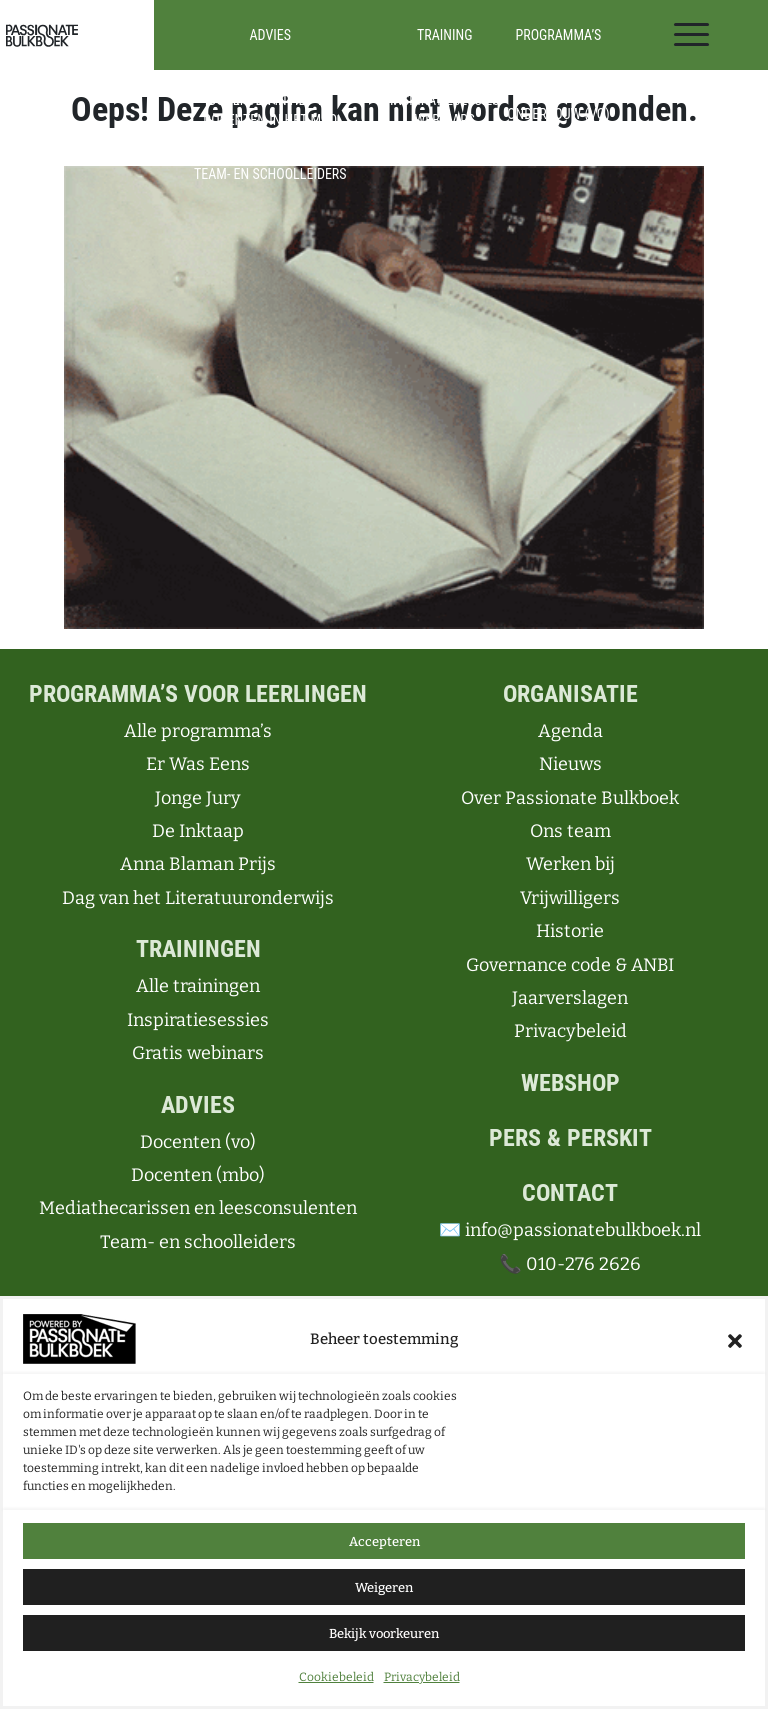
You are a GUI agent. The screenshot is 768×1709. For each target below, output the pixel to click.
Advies (270, 35)
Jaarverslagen (570, 998)
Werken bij (570, 864)
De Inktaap (198, 831)
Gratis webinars (198, 1053)
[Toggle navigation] (691, 35)
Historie (570, 931)
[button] (735, 1339)
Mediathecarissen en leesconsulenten (270, 147)
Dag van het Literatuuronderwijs (198, 898)
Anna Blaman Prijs (198, 864)
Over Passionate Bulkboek (570, 798)
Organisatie (570, 694)
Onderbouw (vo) (558, 114)
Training (444, 35)
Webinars (445, 120)
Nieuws (570, 764)
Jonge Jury (198, 798)
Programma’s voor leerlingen (198, 694)
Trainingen (198, 949)
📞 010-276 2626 (569, 1264)
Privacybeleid (422, 1677)
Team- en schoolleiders (270, 174)
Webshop (570, 1083)
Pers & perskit (570, 1138)
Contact (570, 1193)
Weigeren (384, 1587)
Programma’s (558, 35)
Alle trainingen (445, 80)
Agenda (570, 731)
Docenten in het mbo (270, 120)
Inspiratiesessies (445, 100)
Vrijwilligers (570, 898)
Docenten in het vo (270, 100)
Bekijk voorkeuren (384, 1633)
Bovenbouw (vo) (558, 134)
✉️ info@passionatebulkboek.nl (570, 1230)
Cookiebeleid (336, 1677)
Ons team (570, 831)
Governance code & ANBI (570, 965)
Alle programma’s (558, 87)
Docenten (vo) (198, 1142)
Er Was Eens (198, 764)
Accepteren (384, 1541)
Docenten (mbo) (198, 1175)
